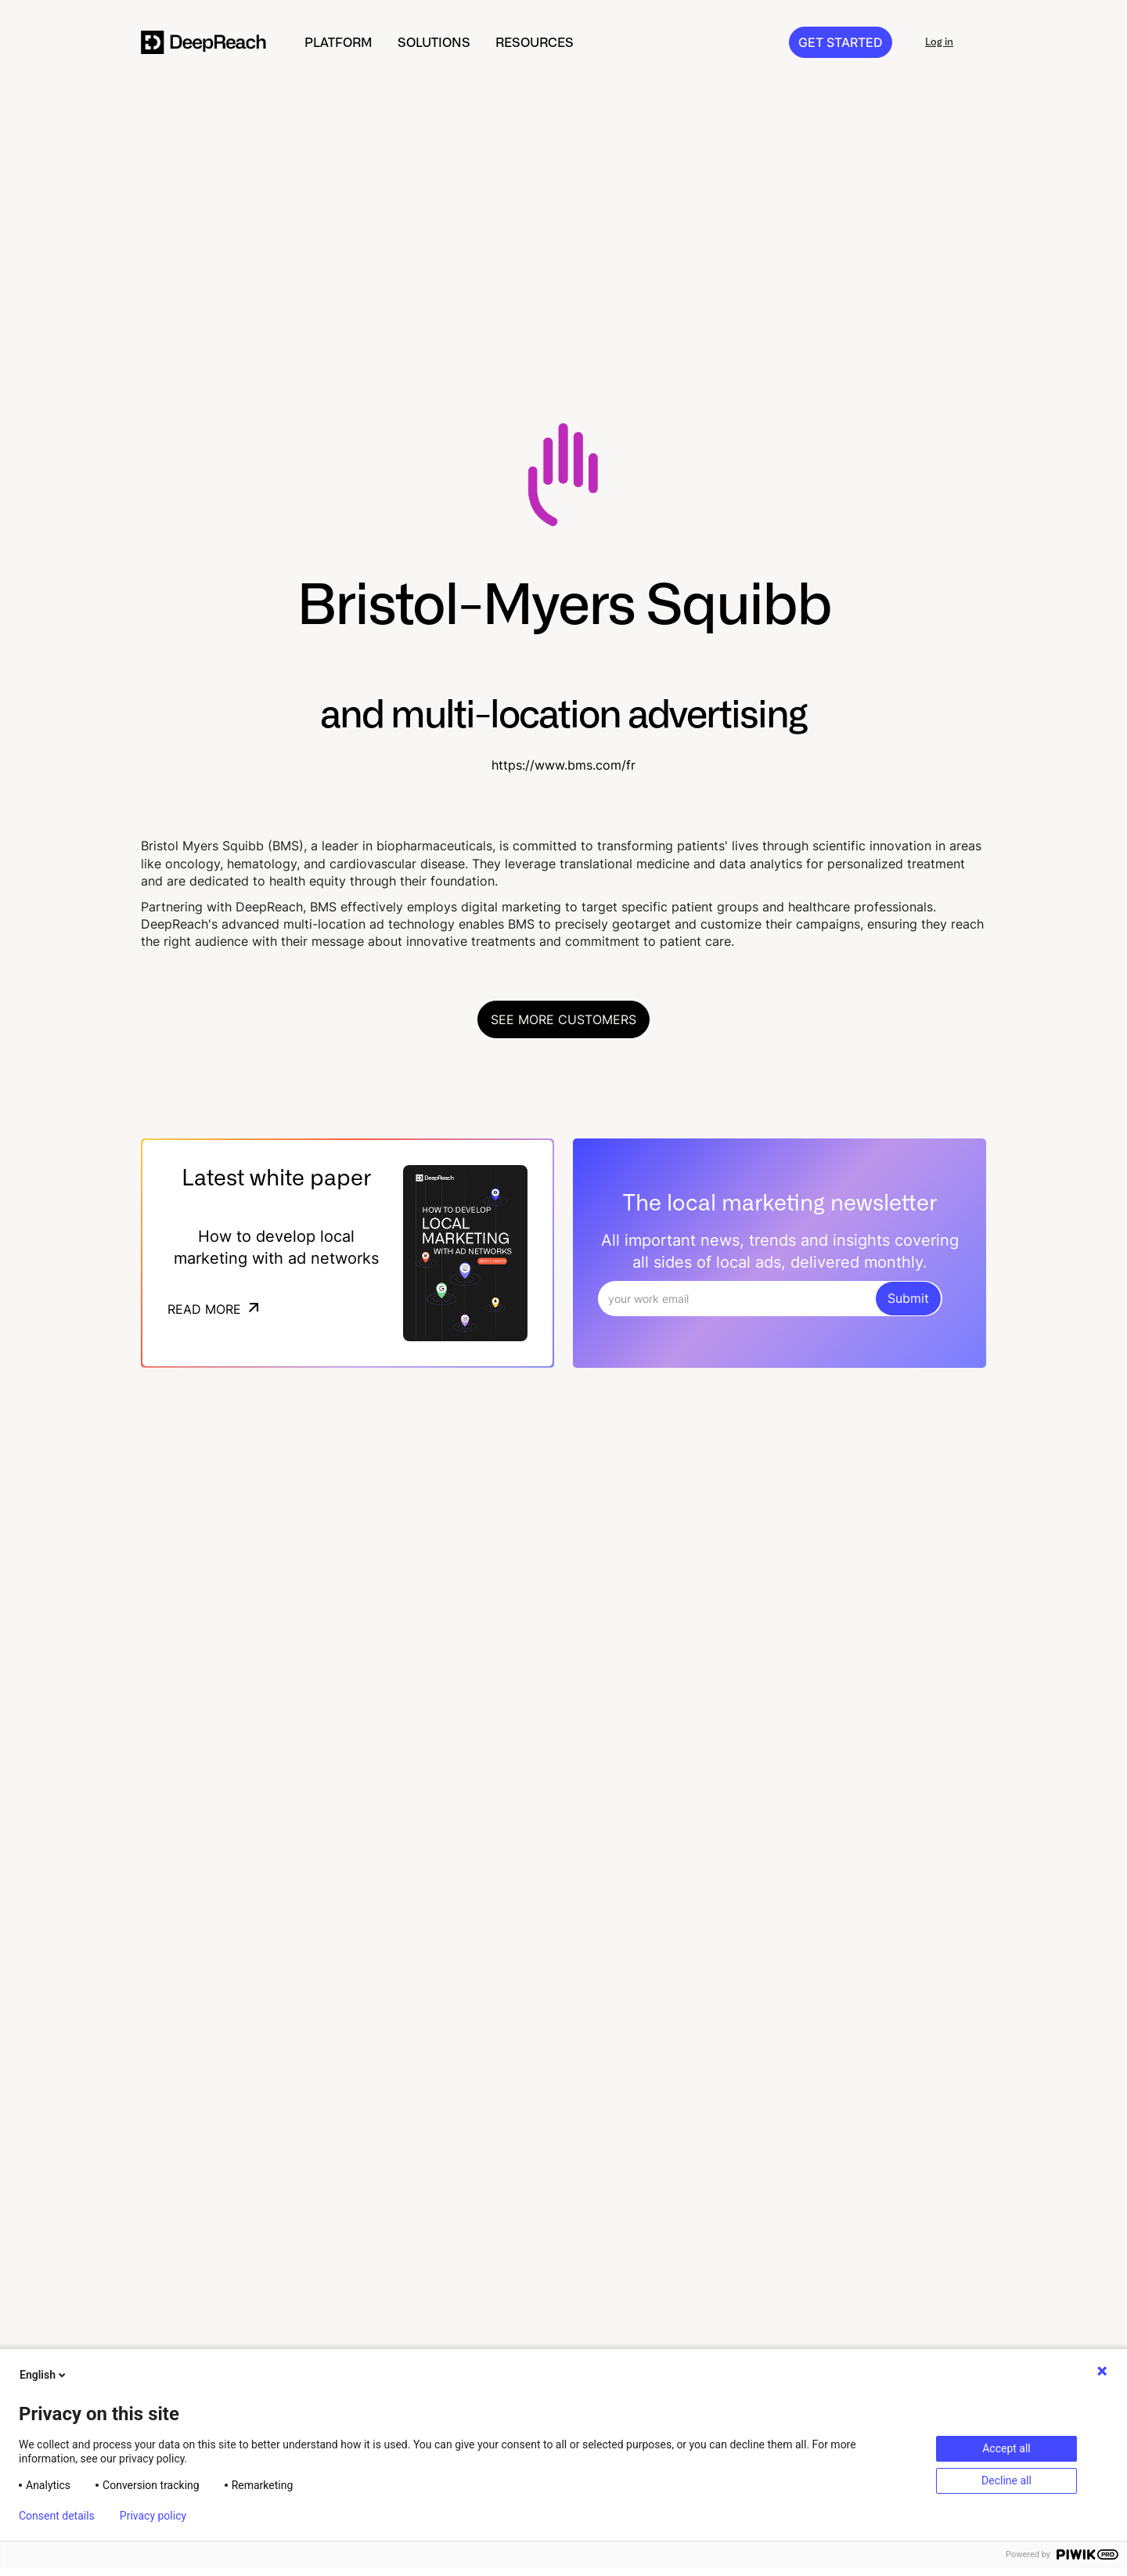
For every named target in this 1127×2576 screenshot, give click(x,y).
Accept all (1006, 2448)
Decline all (1006, 2480)
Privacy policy (153, 2515)
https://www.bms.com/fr (563, 765)
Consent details (57, 2515)
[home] (204, 42)
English (44, 2375)
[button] (338, 42)
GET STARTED (840, 42)
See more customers (563, 1019)
